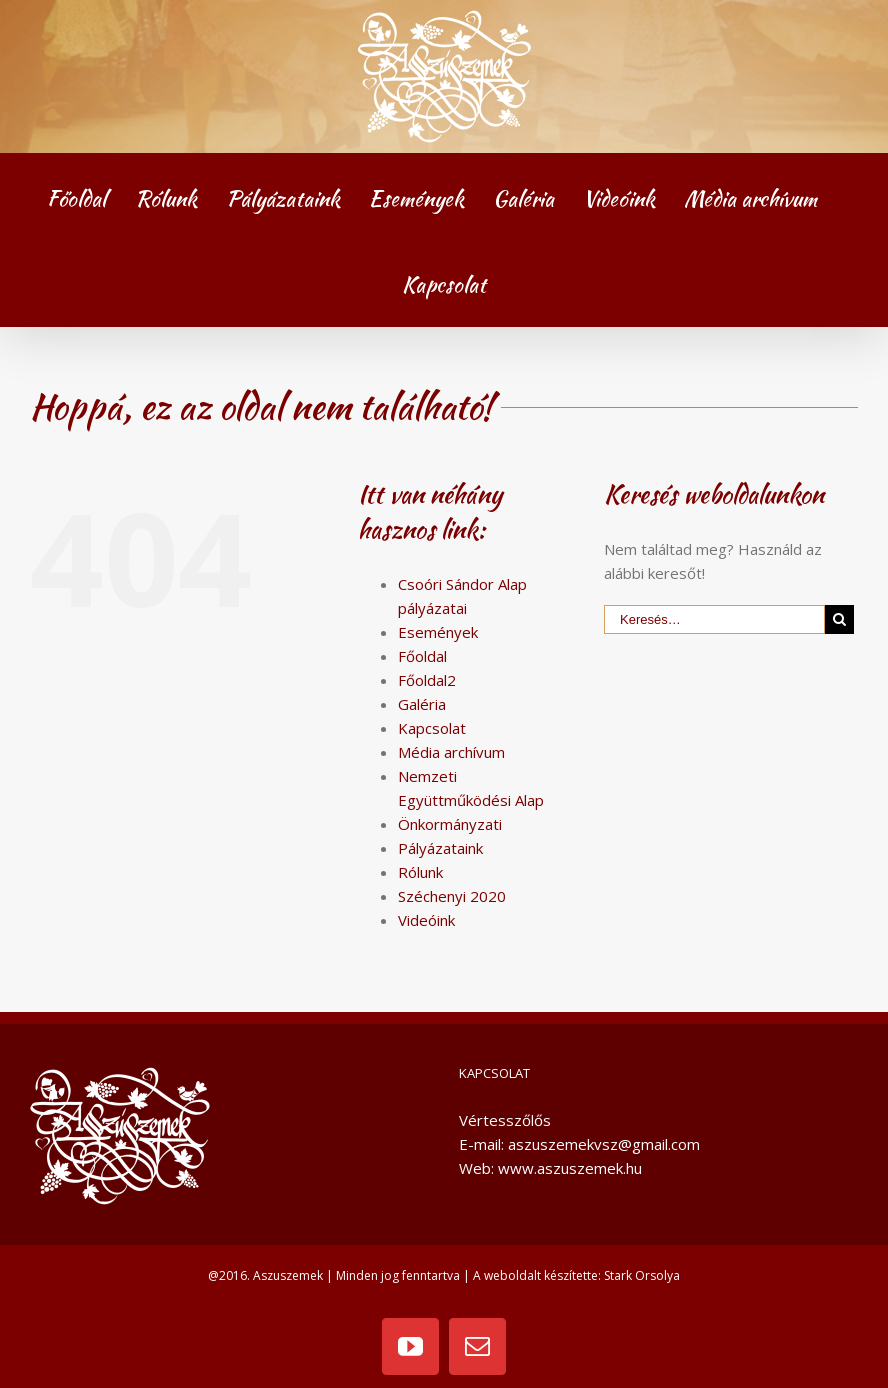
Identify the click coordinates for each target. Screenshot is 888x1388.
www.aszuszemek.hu (570, 1168)
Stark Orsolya (642, 1275)
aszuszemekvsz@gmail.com (604, 1144)
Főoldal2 (427, 680)
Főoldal (422, 656)
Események (438, 632)
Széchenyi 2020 (452, 896)
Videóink (426, 920)
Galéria (422, 704)
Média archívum (451, 752)
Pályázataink (440, 848)
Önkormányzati (450, 824)
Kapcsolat (432, 728)
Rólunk (420, 872)
